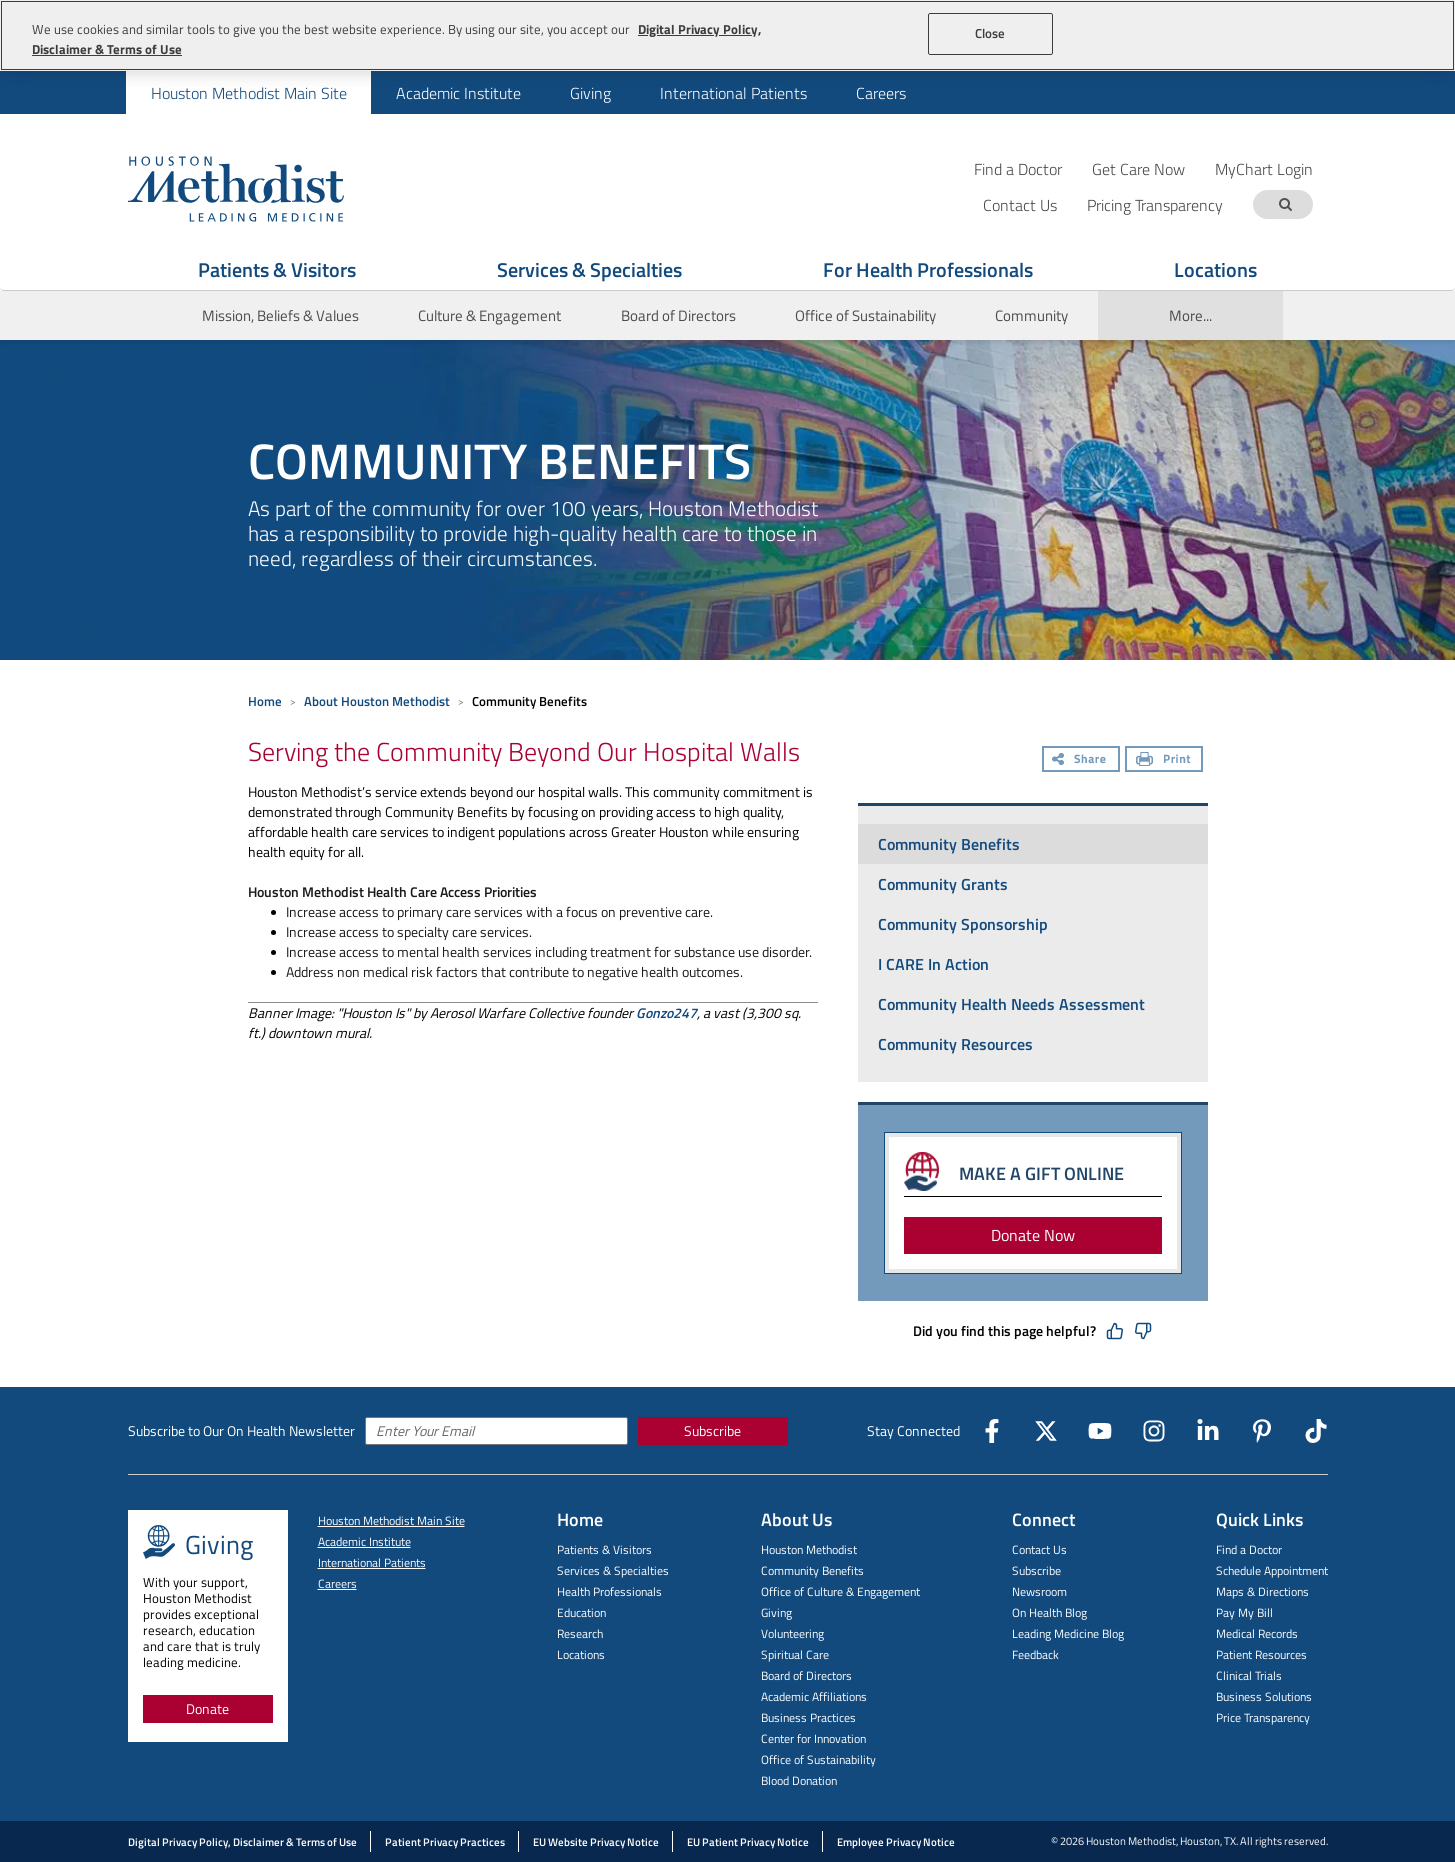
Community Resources (955, 1044)
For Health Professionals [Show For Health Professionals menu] (928, 269)
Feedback (1035, 1654)
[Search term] (1286, 204)
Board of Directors (678, 315)
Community (1031, 315)
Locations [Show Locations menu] (1215, 269)
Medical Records (1257, 1633)
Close (990, 33)
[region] (727, 35)
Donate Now (1033, 1235)
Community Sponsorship (963, 924)
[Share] (1081, 761)
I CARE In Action (933, 964)
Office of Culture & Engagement (840, 1591)
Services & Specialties (613, 1570)
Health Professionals (609, 1591)
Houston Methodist (809, 1549)
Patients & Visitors (604, 1549)
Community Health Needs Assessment (1011, 1004)
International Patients (733, 93)
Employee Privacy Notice (896, 1842)
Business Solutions (1264, 1696)
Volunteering (792, 1633)
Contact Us (1039, 1549)
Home (265, 701)
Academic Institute (458, 93)
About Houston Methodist (377, 701)
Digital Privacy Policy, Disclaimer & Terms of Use (242, 1842)
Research (580, 1633)
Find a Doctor (1018, 168)
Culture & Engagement (489, 315)
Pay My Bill (1244, 1612)
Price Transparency (1263, 1717)
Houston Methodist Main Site (249, 93)
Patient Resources (1261, 1654)
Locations (581, 1654)
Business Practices (808, 1717)
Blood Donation (799, 1780)
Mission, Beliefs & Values (280, 315)
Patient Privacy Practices (445, 1842)
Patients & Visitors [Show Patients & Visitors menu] (277, 269)
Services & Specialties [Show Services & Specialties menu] (589, 269)
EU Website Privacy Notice (596, 1842)
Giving (590, 93)
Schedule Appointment (1272, 1570)
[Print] (1164, 761)
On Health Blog (1049, 1612)
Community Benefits (949, 844)
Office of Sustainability (865, 315)
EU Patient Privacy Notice (748, 1842)
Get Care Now (1138, 168)
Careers (881, 93)
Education (581, 1612)
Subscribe (712, 1430)
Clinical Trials (1249, 1675)
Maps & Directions (1262, 1591)
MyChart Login (1264, 168)
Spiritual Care (795, 1654)
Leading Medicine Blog (1068, 1633)
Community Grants (943, 884)
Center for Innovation (813, 1738)
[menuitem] (248, 92)
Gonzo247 (666, 1012)
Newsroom (1039, 1591)
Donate (207, 1708)
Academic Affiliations (814, 1696)
